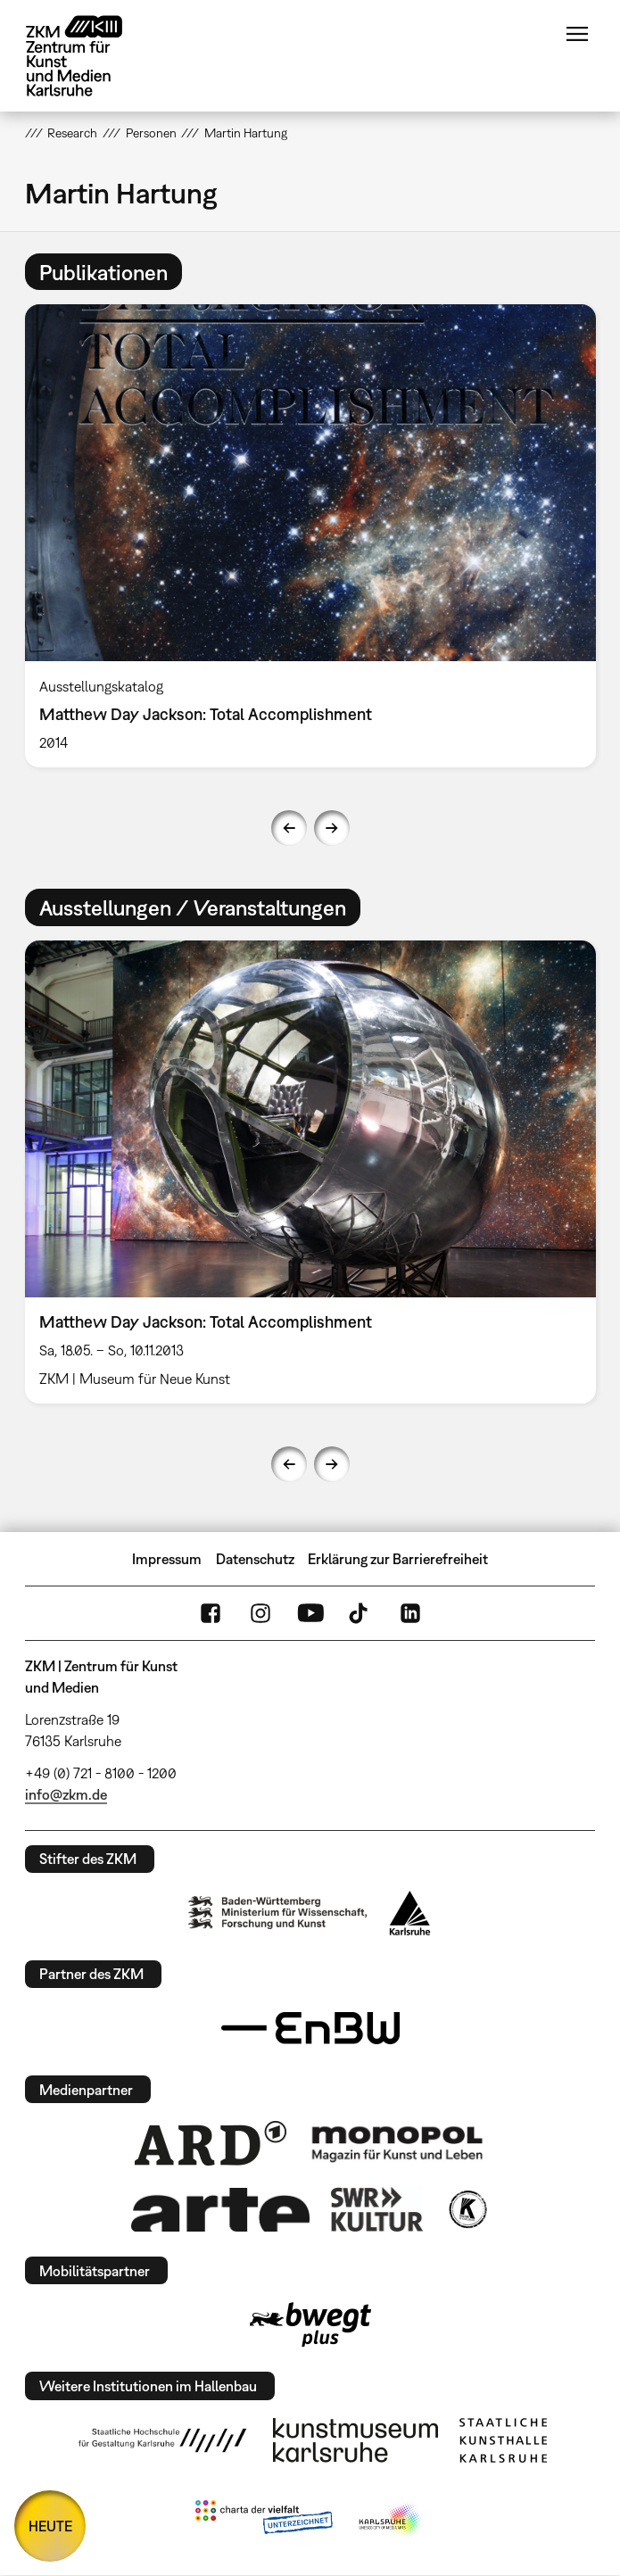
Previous (289, 828)
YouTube (310, 1613)
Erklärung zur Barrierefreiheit (398, 1559)
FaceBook (210, 1613)
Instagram (260, 1613)
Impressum (167, 1559)
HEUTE (50, 2526)
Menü (577, 34)
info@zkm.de (66, 1794)
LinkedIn (410, 1613)
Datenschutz (255, 1559)
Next (332, 828)
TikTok (360, 1613)
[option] (310, 535)
